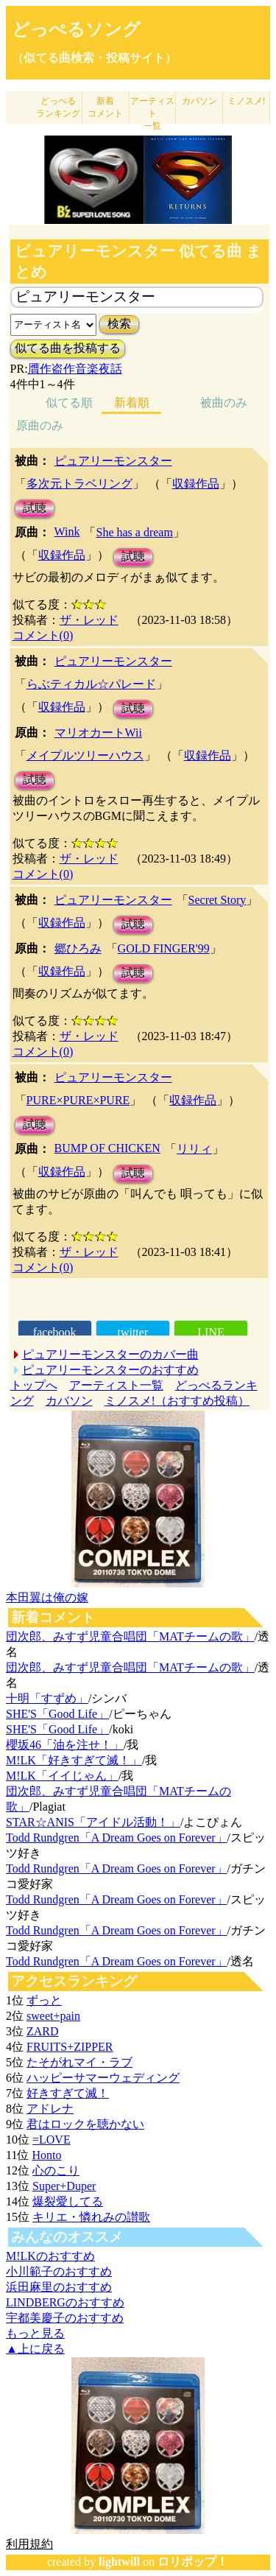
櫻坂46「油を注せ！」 (65, 1744)
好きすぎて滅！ (67, 2093)
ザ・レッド (89, 620)
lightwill (119, 2561)
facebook (55, 1332)
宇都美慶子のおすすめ (65, 2318)
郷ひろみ (78, 948)
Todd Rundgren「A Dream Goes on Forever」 (116, 1837)
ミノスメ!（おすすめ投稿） (177, 1400)
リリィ (194, 1149)
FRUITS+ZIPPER (69, 2046)
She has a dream (134, 532)
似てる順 (69, 402)
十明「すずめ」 (47, 1698)
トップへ (33, 1385)
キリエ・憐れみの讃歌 (91, 2217)
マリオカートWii (98, 732)
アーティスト (152, 113)
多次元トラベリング (79, 483)
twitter (132, 1332)
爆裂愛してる (67, 2201)
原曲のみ (39, 425)
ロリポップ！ (193, 2561)
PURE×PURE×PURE (78, 1100)
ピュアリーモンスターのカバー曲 (110, 1354)
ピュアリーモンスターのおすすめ (110, 1370)
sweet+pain (53, 2016)
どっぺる (58, 107)
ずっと (44, 2000)
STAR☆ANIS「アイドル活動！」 (93, 1822)
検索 (119, 323)
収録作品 (195, 483)
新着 (105, 107)
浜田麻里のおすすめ (59, 2287)
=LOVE (51, 2139)
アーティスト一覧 (116, 1385)
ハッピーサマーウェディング (103, 2077)
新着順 (131, 402)
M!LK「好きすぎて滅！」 (74, 1760)
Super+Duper (64, 2186)
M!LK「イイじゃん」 (62, 1775)
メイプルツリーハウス (85, 755)
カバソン (199, 101)
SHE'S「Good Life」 (57, 1714)
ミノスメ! (246, 101)
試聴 (34, 508)
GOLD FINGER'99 (164, 948)
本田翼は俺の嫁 (47, 1597)
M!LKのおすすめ (50, 2256)
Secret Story (217, 900)
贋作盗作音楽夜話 (75, 368)
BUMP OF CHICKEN (107, 1148)
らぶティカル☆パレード (91, 684)
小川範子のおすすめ (59, 2271)
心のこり (55, 2170)
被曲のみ (223, 402)
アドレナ (50, 2108)
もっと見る (35, 2333)
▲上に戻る (35, 2348)
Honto (46, 2155)
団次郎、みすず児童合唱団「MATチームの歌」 (130, 1636)
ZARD (42, 2031)
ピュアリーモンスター (113, 461)
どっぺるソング (76, 29)
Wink (67, 531)
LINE (210, 1332)
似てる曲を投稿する (68, 348)
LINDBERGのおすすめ (65, 2302)
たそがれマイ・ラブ (79, 2062)
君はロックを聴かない (85, 2124)
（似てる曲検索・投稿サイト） (94, 58)
